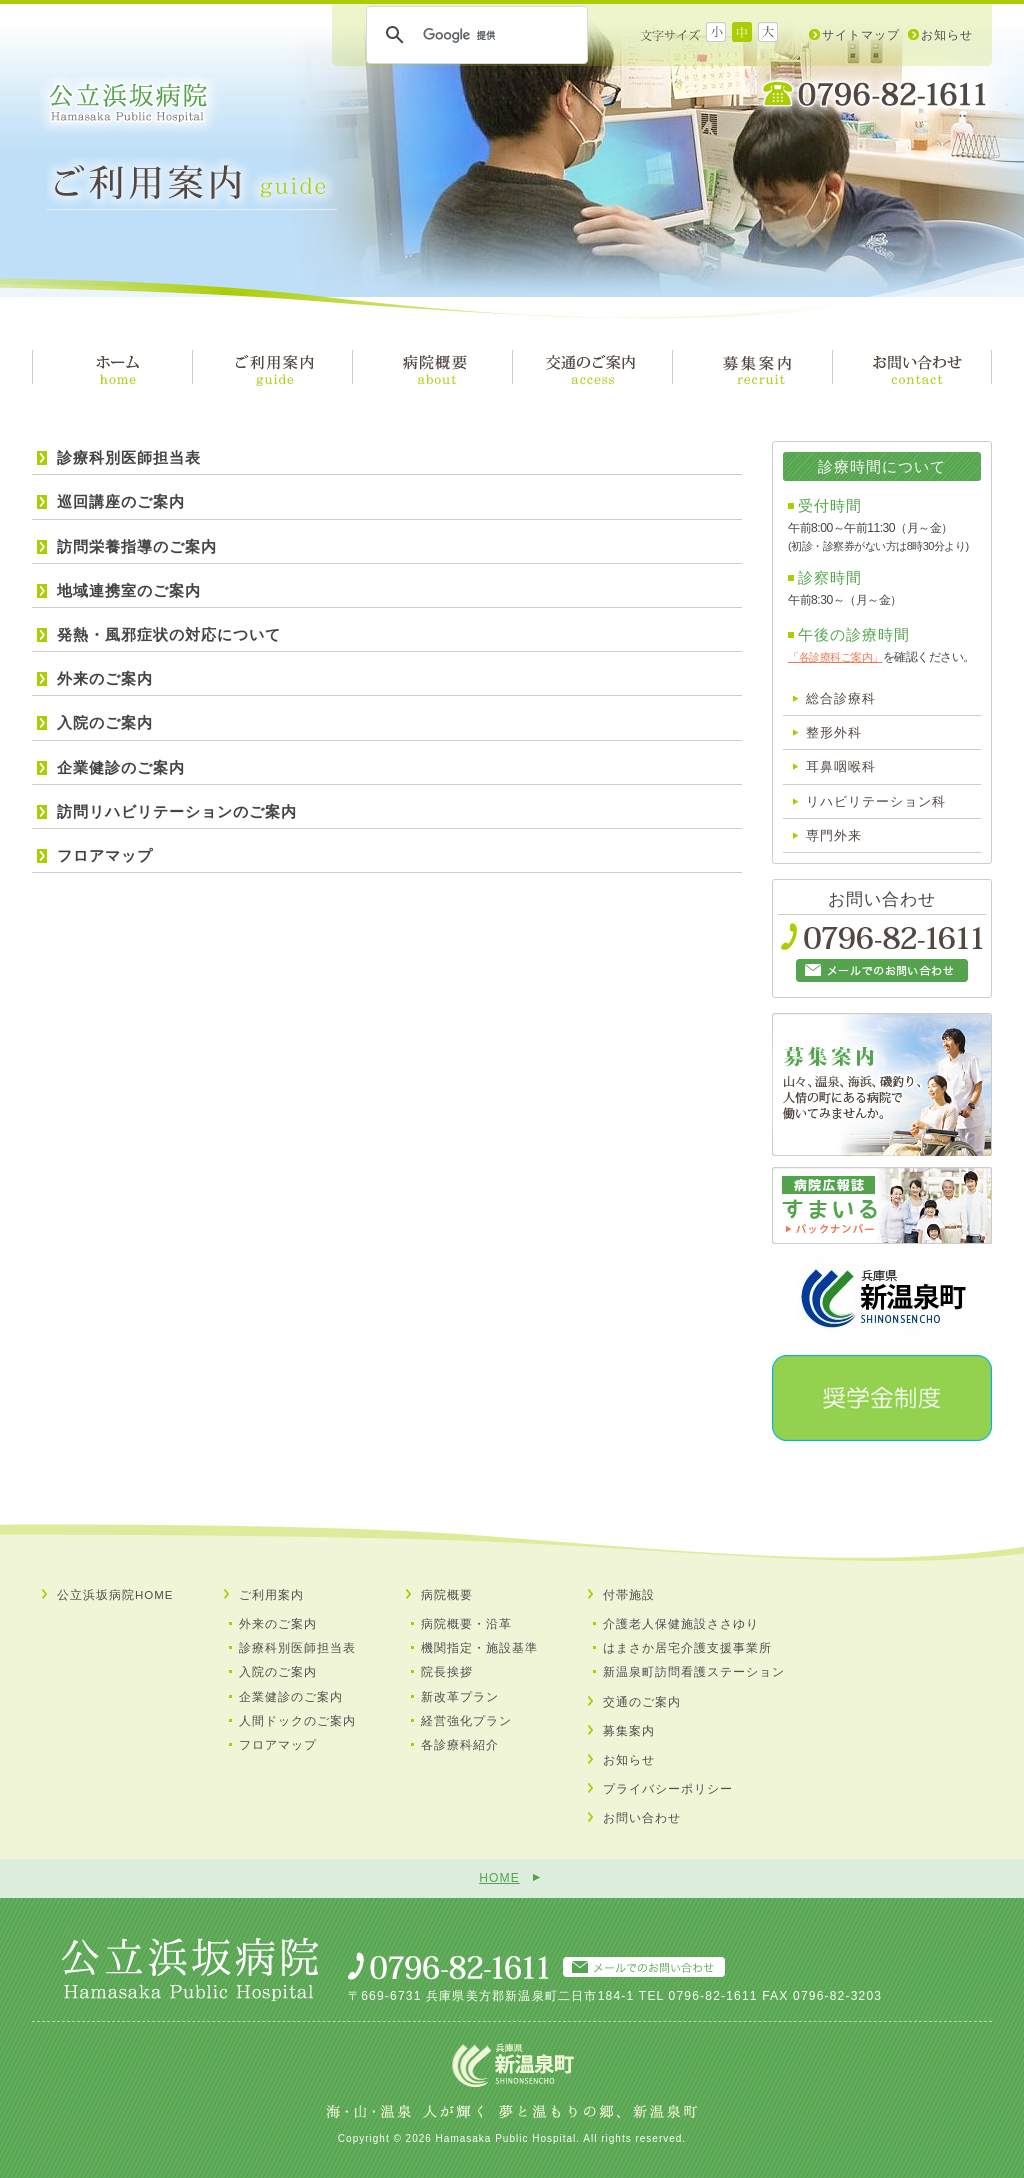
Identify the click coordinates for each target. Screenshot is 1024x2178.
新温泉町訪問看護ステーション (694, 1672)
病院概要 (447, 1595)
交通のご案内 (642, 1702)
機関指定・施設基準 (479, 1648)
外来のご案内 (105, 678)
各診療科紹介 (460, 1745)
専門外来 (834, 835)
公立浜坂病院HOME (115, 1595)
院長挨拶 (447, 1672)
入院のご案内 (105, 722)
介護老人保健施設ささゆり (681, 1624)
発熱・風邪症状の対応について (169, 634)
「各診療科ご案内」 (835, 657)
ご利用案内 (271, 1595)
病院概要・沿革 (466, 1624)
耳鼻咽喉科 (841, 766)
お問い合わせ (642, 1818)
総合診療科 (841, 698)
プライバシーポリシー (668, 1789)
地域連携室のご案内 (129, 590)
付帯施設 (629, 1595)
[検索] (474, 35)
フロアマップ (105, 855)
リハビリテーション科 (876, 801)
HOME (499, 1878)
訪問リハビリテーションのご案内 (177, 811)
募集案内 (629, 1731)
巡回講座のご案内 (121, 501)
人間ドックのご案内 (297, 1721)
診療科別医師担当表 (129, 457)
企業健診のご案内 (121, 767)
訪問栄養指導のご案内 (137, 546)
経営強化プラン (466, 1721)
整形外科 (834, 732)
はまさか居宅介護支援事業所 (687, 1648)
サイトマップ (861, 35)
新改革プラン (460, 1697)
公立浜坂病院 (128, 103)
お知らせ (947, 35)
